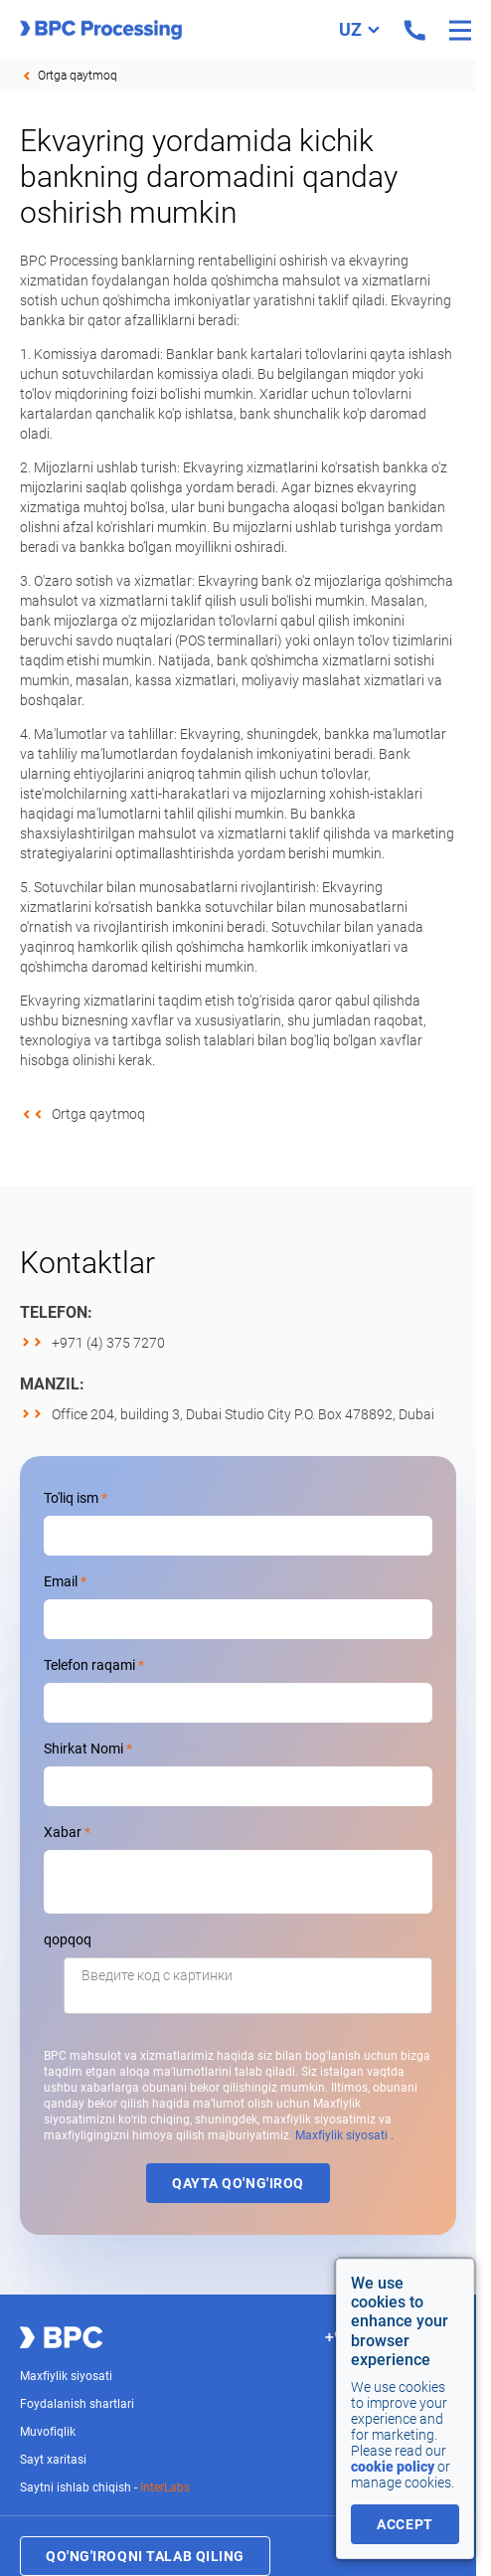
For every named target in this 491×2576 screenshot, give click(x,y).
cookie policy (392, 2467)
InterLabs (165, 2487)
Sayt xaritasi (53, 2460)
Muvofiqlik (48, 2432)
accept (404, 2524)
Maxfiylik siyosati (66, 2376)
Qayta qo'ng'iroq (238, 2183)
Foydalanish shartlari (77, 2404)
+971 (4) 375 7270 (108, 1343)
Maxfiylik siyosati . (344, 2135)
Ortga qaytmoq (77, 76)
